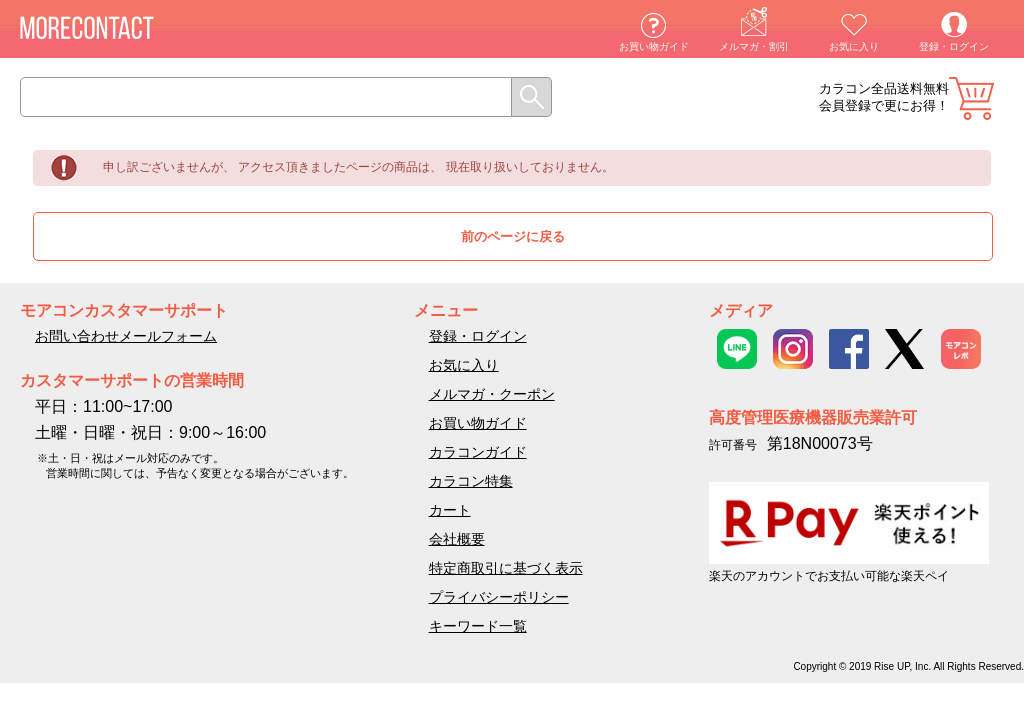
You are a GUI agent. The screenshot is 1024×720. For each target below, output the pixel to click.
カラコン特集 (471, 481)
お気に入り (854, 46)
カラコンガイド (478, 452)
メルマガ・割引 (754, 46)
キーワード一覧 (478, 626)
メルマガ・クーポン (492, 394)
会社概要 (457, 539)
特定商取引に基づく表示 (506, 568)
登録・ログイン (954, 46)
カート (971, 98)
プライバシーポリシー (499, 597)
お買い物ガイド (654, 46)
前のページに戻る (513, 236)
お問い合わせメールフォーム (126, 336)
